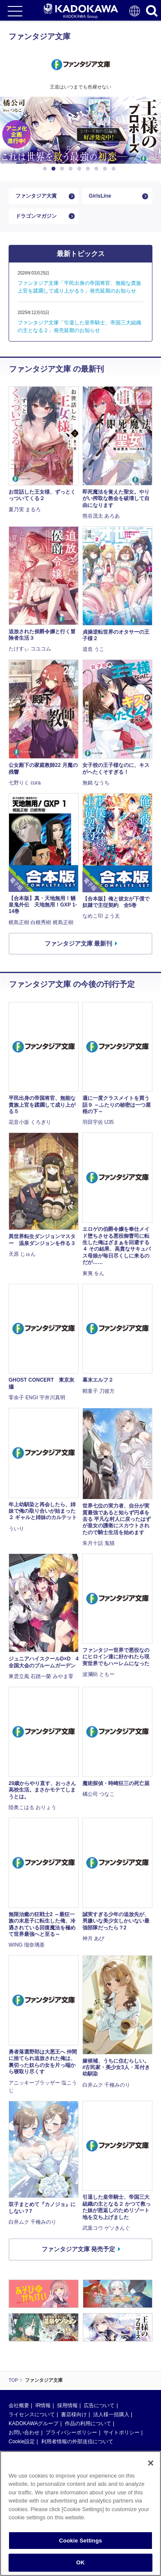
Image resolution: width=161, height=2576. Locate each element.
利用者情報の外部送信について (77, 2442)
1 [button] (46, 169)
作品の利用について (88, 2423)
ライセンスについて (32, 2414)
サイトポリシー (121, 2432)
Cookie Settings (80, 2540)
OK (80, 2562)
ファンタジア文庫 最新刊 (78, 943)
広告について (99, 2405)
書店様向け (74, 2414)
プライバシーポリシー (71, 2432)
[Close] (150, 2463)
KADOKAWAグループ (33, 2423)
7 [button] (97, 169)
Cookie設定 (22, 2442)
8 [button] (106, 169)
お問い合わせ (24, 2432)
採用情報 (67, 2405)
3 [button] (63, 169)
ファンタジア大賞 (36, 196)
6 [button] (89, 169)
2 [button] (55, 169)
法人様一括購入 (111, 2414)
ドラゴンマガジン (36, 216)
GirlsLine (100, 196)
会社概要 (19, 2405)
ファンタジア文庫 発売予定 (78, 2249)
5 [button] (80, 169)
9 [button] (115, 169)
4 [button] (72, 169)
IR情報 (43, 2405)
